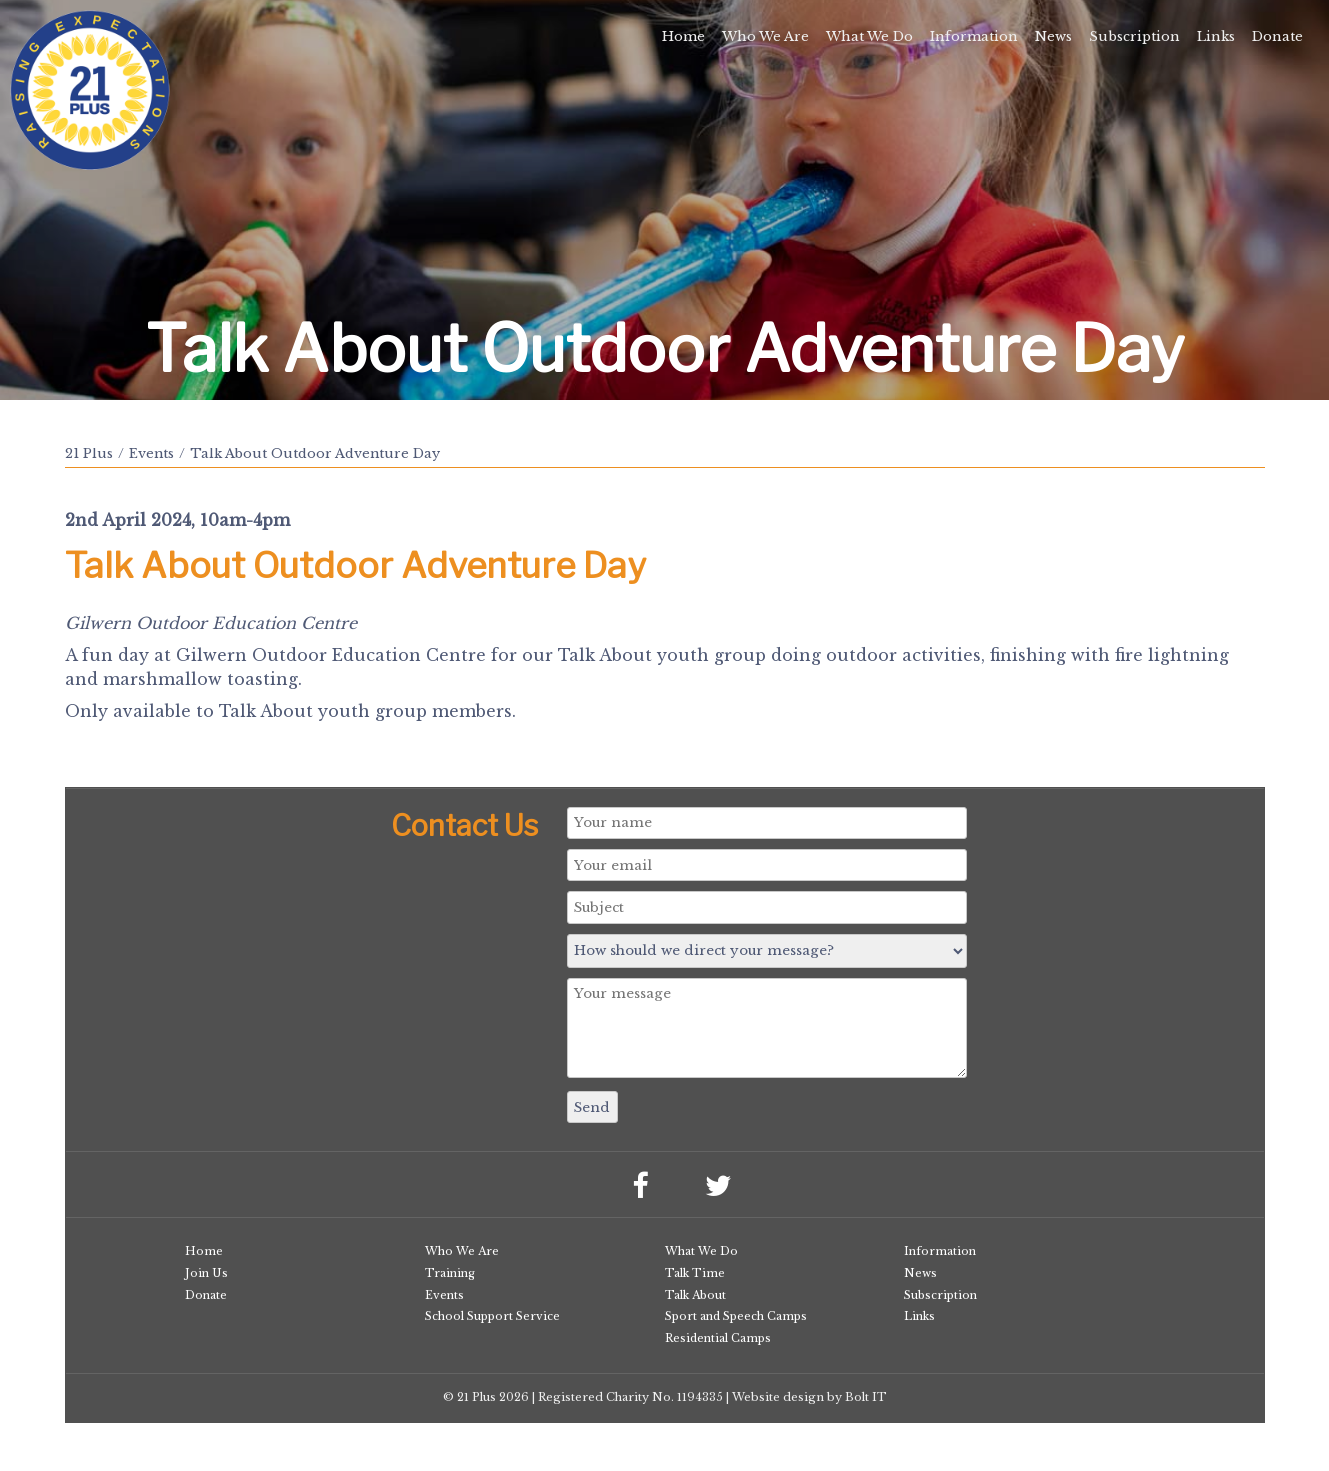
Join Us (206, 1273)
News (1053, 36)
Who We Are (765, 36)
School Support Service (492, 1316)
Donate (1277, 36)
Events (151, 453)
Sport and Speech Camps (736, 1316)
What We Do (869, 36)
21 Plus (89, 453)
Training (450, 1273)
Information (974, 36)
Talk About (695, 1295)
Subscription (1134, 36)
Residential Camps (718, 1338)
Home (683, 36)
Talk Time (695, 1273)
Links (1216, 36)
